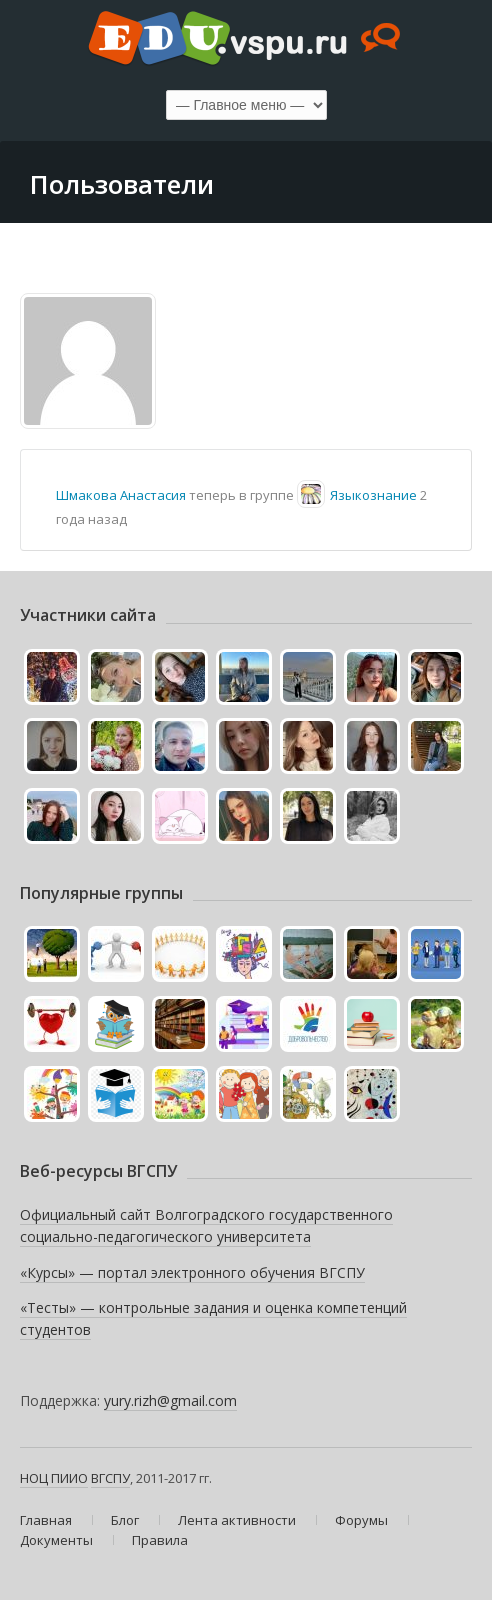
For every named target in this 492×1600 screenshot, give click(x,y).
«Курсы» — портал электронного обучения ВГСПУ (192, 1272)
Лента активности (237, 1520)
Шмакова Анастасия (121, 495)
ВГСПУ (110, 1478)
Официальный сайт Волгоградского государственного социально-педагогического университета (206, 1225)
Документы (56, 1540)
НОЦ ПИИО (54, 1478)
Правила (160, 1540)
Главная (46, 1520)
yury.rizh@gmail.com (170, 1400)
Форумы (361, 1520)
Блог (125, 1520)
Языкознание (373, 495)
